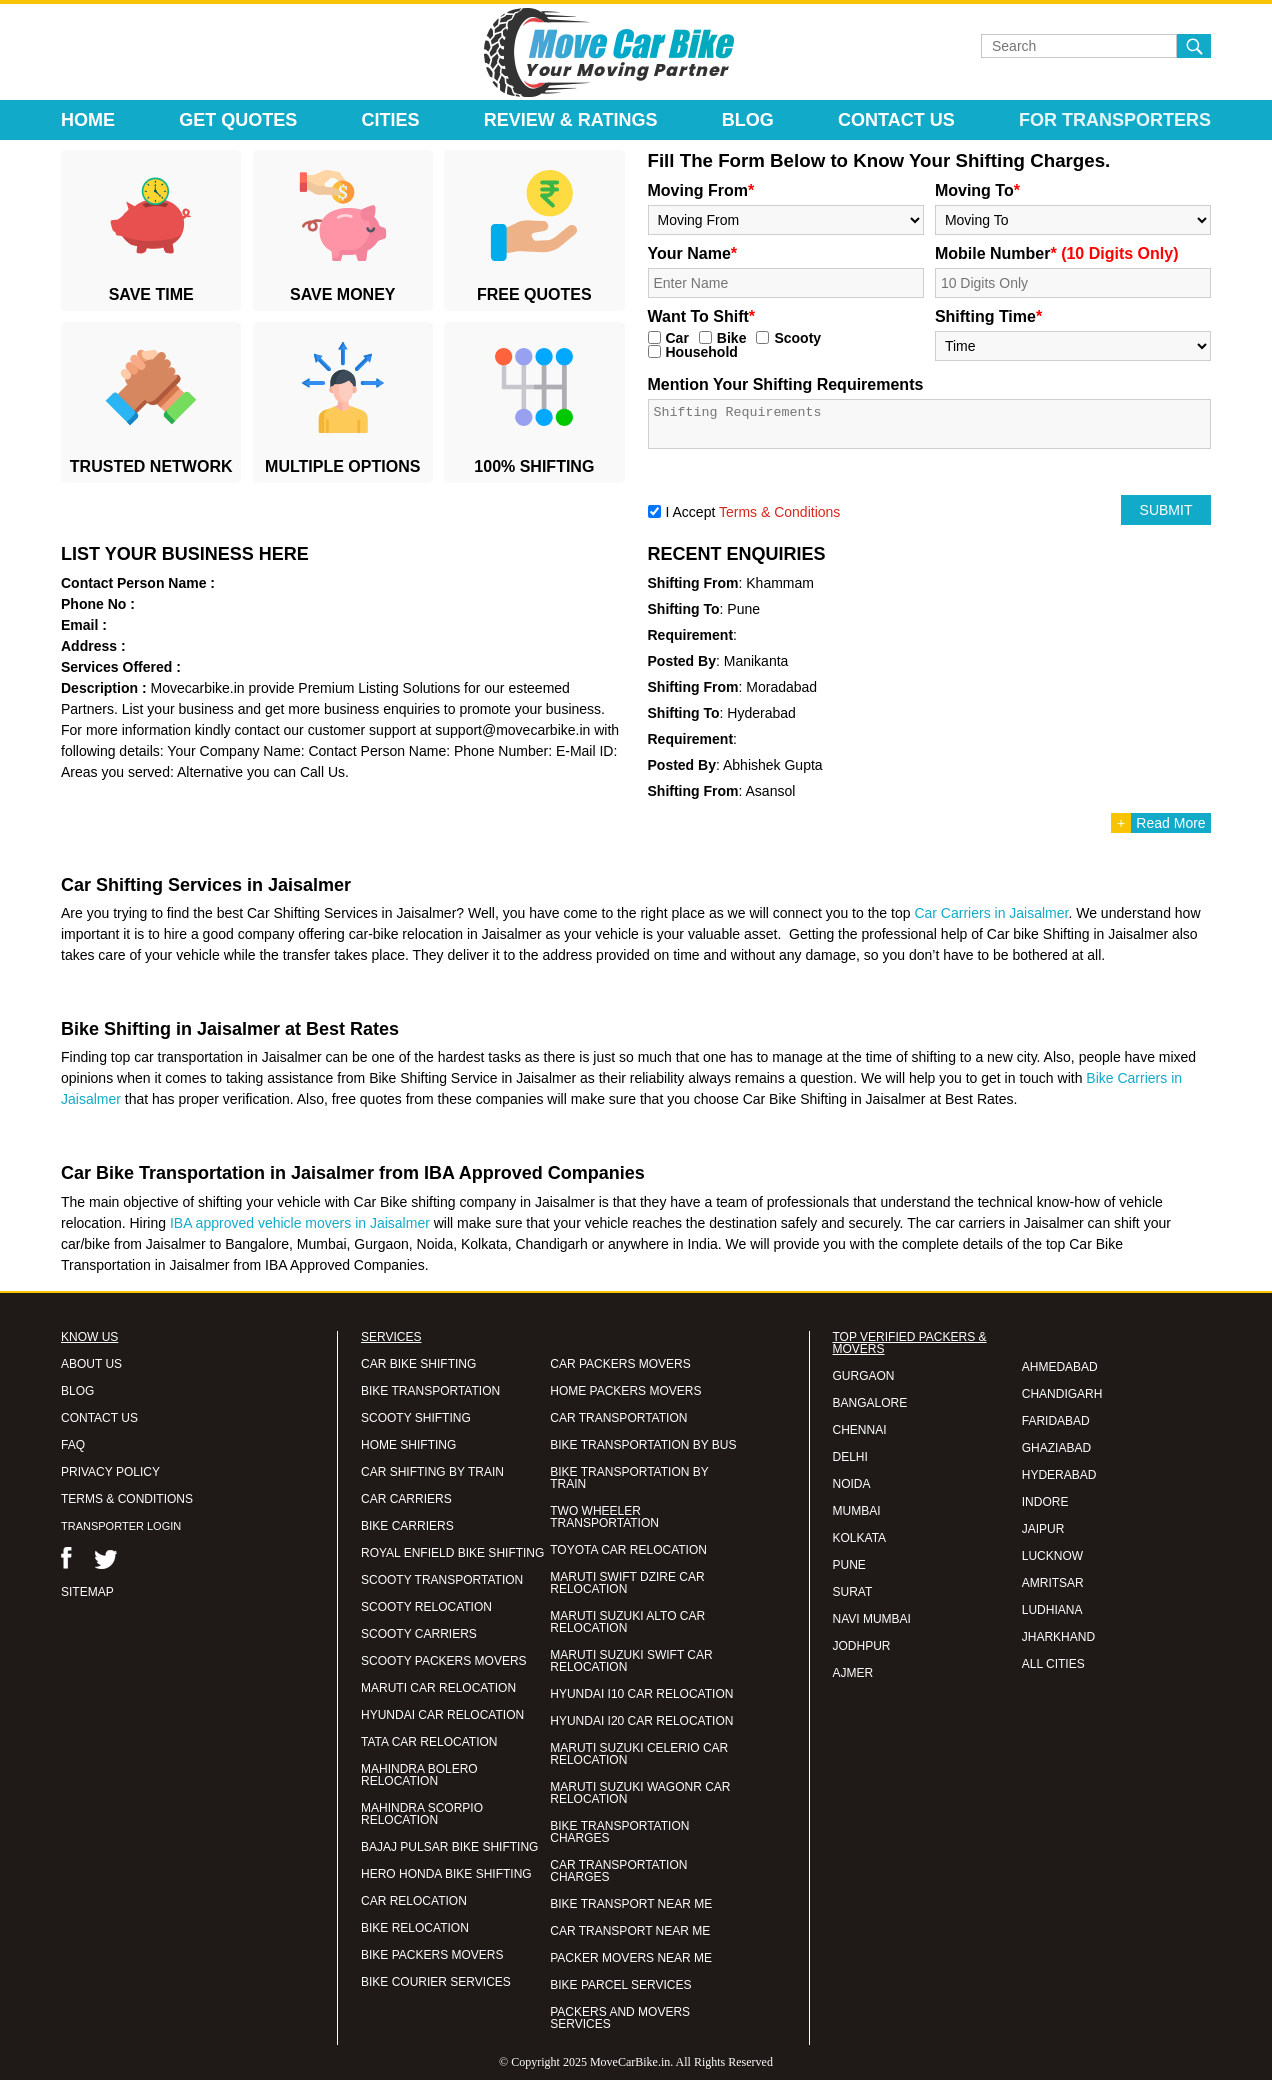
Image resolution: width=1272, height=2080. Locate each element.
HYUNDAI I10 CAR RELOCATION (641, 1694)
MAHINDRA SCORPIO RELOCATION (422, 1814)
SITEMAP (87, 1592)
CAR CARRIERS (406, 1499)
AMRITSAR (1053, 1583)
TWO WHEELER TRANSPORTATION (604, 1517)
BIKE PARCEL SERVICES (620, 1985)
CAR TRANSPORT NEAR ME (630, 1931)
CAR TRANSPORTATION (618, 1418)
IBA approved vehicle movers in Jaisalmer (300, 1223)
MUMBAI (857, 1511)
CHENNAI (860, 1430)
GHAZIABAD (1056, 1448)
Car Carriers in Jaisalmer (991, 913)
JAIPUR (1043, 1529)
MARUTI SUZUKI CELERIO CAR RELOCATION (639, 1754)
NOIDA (852, 1484)
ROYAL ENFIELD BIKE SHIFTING (452, 1553)
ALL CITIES (1053, 1664)
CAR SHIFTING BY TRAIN (432, 1472)
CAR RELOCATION (414, 1901)
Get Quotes (238, 120)
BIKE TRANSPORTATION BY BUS (643, 1445)
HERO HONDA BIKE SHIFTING (446, 1874)
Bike (732, 338)
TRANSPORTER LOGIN (121, 1526)
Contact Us (896, 120)
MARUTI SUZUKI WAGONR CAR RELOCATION (640, 1793)
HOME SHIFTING (408, 1445)
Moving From (701, 190)
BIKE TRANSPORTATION (430, 1391)
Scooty (797, 338)
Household (702, 352)
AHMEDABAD (1060, 1367)
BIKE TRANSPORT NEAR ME (631, 1904)
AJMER (853, 1673)
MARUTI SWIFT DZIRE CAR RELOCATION (627, 1583)
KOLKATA (860, 1538)
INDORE (1045, 1502)
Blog (748, 120)
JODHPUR (862, 1646)
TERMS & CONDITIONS (127, 1499)
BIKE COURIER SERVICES (436, 1982)
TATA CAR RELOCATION (429, 1742)
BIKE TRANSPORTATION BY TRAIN (629, 1478)
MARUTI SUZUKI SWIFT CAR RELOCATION (631, 1661)
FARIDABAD (1056, 1421)
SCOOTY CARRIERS (419, 1634)
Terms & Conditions (779, 512)
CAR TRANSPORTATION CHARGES (618, 1871)
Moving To (977, 190)
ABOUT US (91, 1364)
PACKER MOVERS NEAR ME (631, 1958)
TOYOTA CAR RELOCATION (628, 1550)
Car (677, 338)
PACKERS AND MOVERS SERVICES (620, 2018)
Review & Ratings (571, 120)
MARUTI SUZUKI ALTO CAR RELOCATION (627, 1622)
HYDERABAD (1059, 1475)
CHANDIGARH (1062, 1394)
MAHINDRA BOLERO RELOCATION (419, 1775)
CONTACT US (99, 1418)
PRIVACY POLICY (110, 1472)
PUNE (849, 1565)
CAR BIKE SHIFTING (418, 1364)
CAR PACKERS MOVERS (620, 1364)
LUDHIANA (1052, 1610)
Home (88, 120)
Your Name (693, 253)
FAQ (73, 1445)
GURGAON (864, 1376)
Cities (391, 120)
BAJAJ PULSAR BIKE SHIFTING (449, 1847)
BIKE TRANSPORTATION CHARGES (619, 1832)
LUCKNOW (1052, 1556)
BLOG (77, 1391)
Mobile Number (1057, 253)
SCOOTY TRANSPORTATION (442, 1580)
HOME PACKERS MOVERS (625, 1391)
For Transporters (1115, 120)
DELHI (850, 1457)
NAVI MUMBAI (872, 1619)
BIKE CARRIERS (407, 1526)
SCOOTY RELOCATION (426, 1607)
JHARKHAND (1058, 1637)
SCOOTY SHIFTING (416, 1418)
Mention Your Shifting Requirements (786, 384)
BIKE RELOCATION (415, 1928)
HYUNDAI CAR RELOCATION (442, 1715)
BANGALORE (870, 1403)
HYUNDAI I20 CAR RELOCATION (641, 1721)
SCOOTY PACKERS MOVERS (444, 1661)
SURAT (853, 1592)
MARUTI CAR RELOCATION (438, 1688)
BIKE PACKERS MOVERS (432, 1955)
